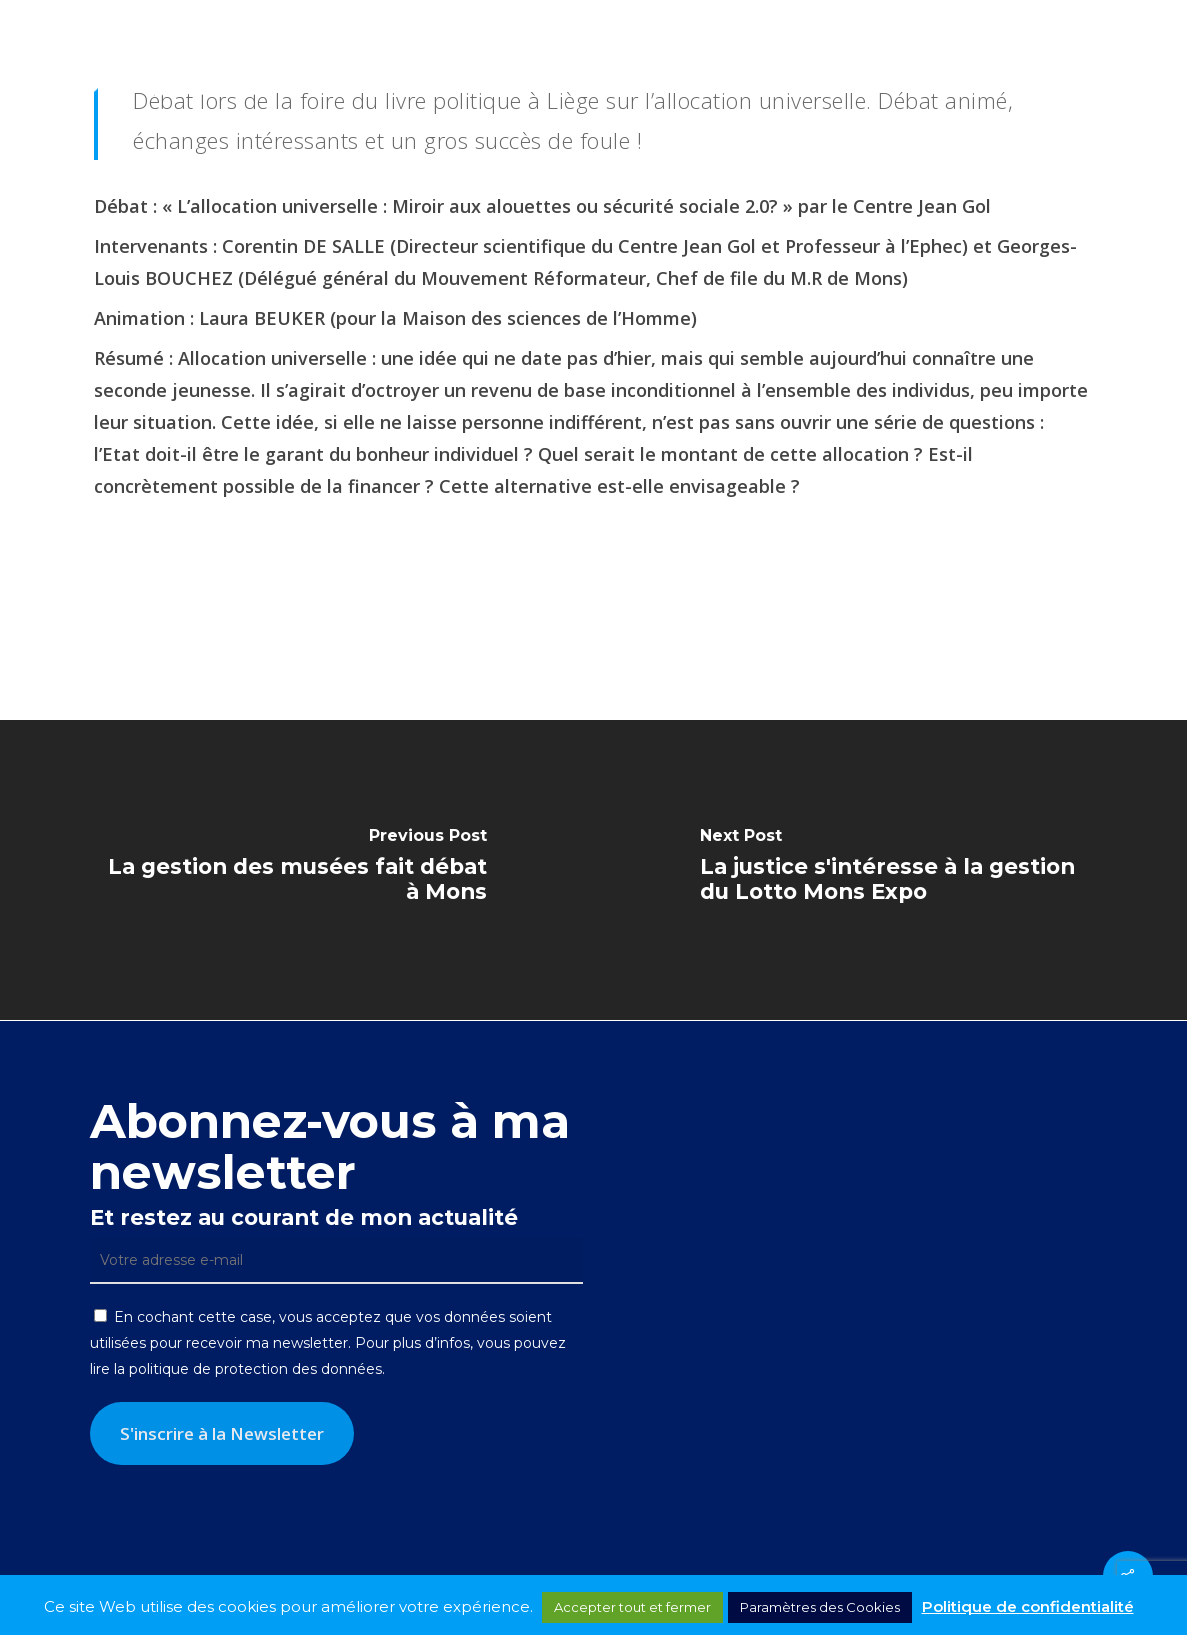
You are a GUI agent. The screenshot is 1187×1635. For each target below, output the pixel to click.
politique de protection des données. (257, 1369)
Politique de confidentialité (1028, 1606)
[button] (1148, 63)
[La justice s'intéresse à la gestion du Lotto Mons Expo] (891, 870)
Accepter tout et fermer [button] (632, 1607)
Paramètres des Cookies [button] (820, 1607)
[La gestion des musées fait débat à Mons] (297, 870)
